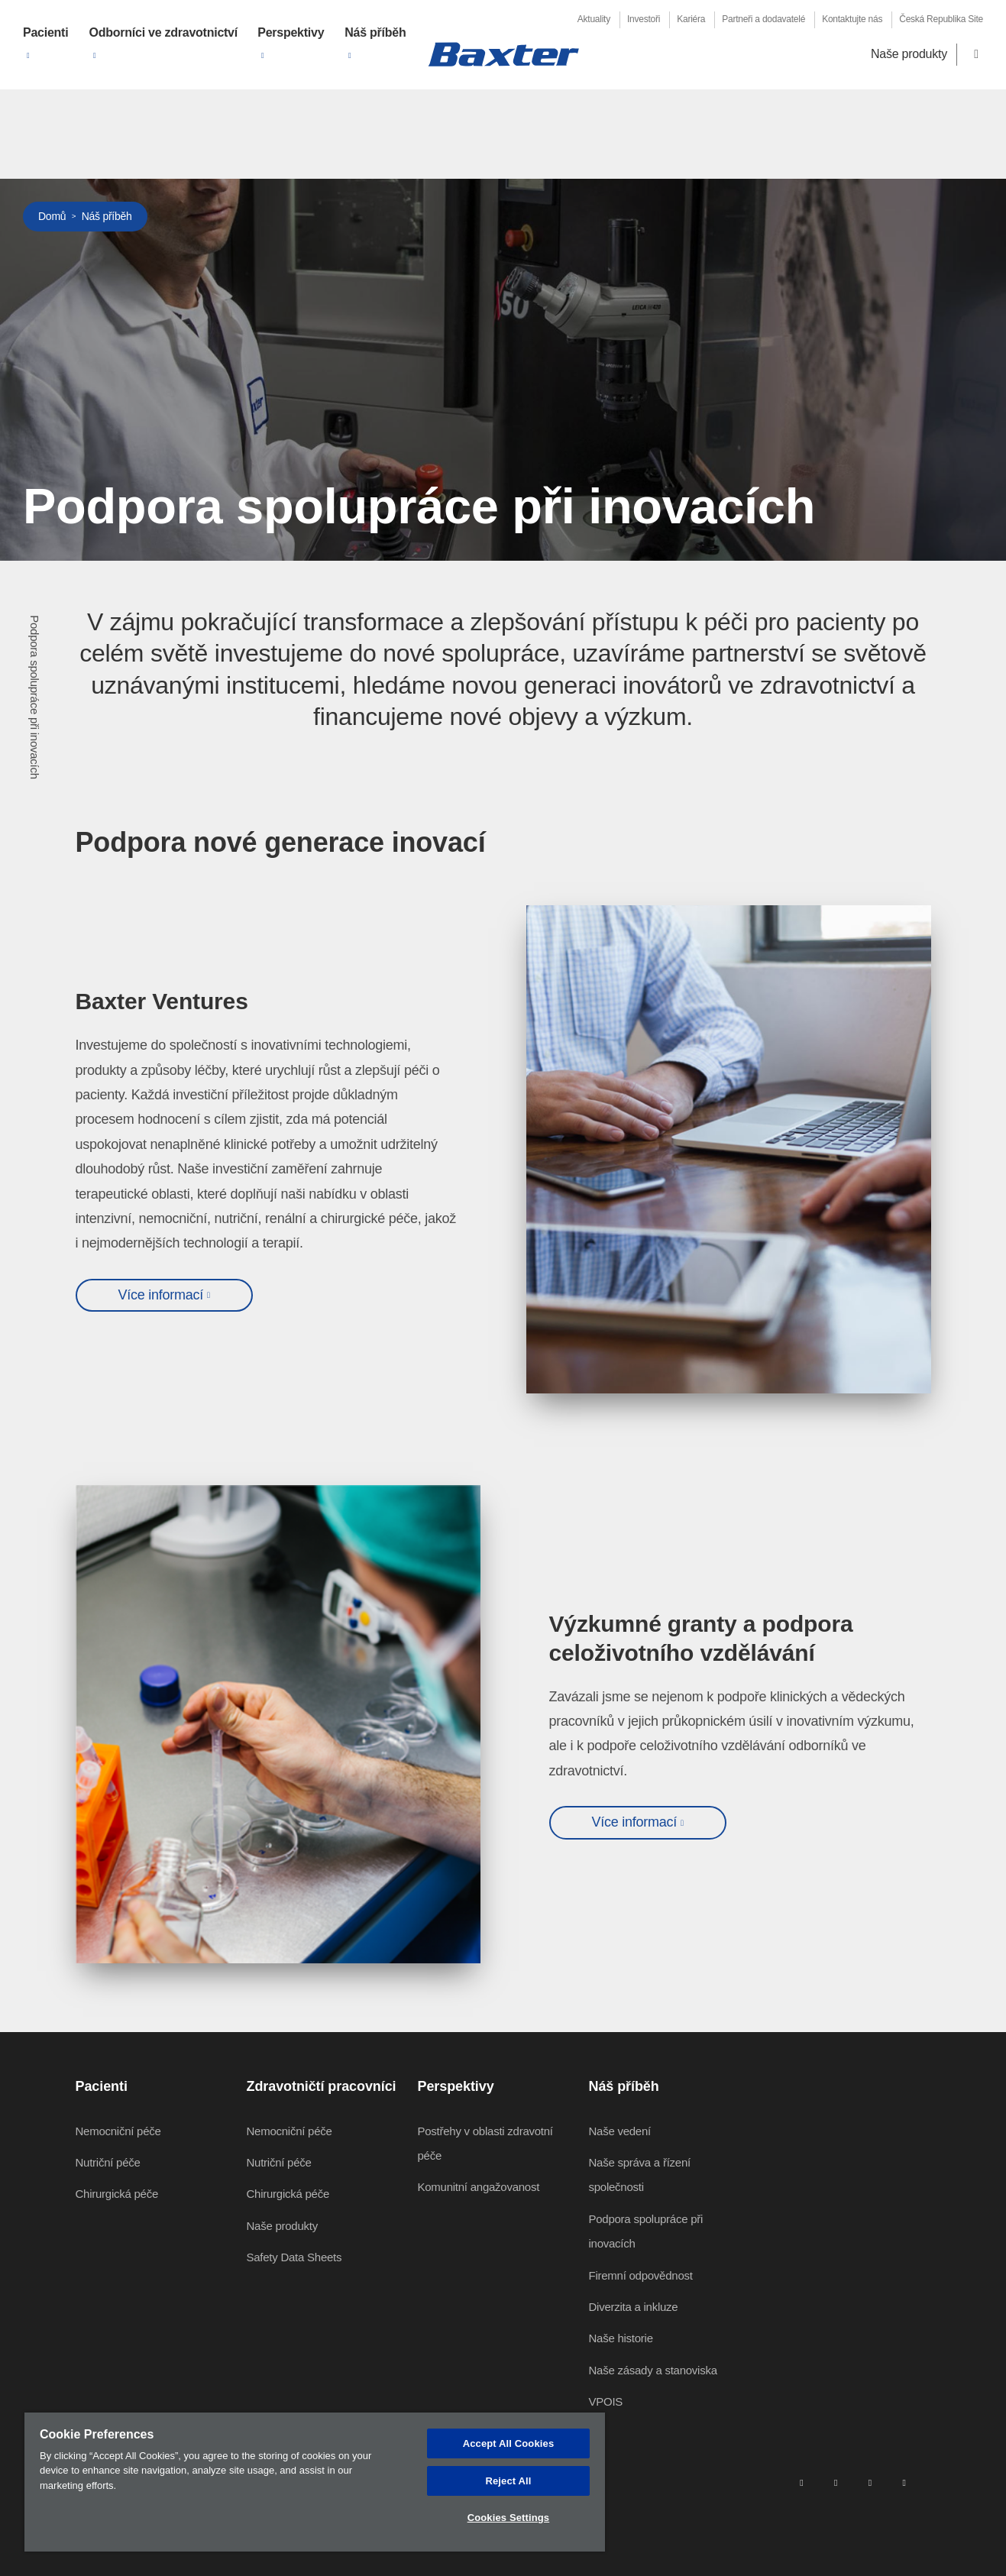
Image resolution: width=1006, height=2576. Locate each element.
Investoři (643, 19)
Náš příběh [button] (375, 32)
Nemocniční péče (118, 2131)
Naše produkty (909, 53)
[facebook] (835, 2482)
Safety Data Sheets (294, 2257)
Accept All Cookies (509, 2443)
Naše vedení (620, 2131)
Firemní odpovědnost (641, 2275)
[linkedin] (801, 2482)
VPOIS (606, 2401)
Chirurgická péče (117, 2193)
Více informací (161, 1295)
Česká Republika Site (941, 19)
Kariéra (691, 19)
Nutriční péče (108, 2162)
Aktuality (593, 19)
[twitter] (870, 2482)
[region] (314, 2482)
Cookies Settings (508, 2517)
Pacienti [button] (45, 32)
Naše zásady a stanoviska (653, 2370)
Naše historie (621, 2338)
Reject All (508, 2481)
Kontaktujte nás (852, 19)
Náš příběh (107, 216)
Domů (52, 216)
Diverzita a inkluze (633, 2306)
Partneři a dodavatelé (763, 19)
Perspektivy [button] (290, 32)
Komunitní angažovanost (479, 2186)
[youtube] (904, 2482)
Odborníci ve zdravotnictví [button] (163, 32)
